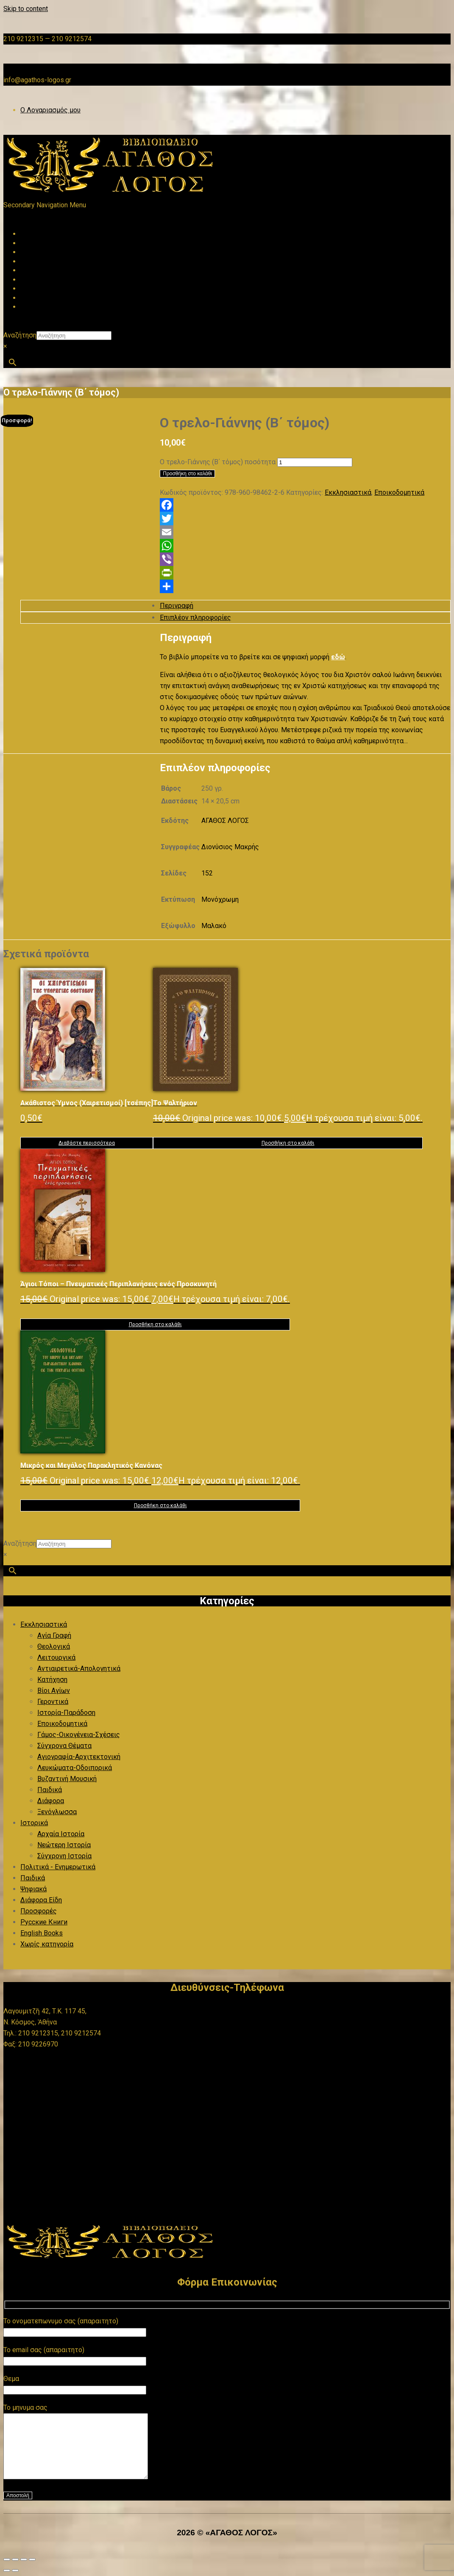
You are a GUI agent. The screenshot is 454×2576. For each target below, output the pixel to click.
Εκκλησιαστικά (348, 492)
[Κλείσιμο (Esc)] (32, 2572)
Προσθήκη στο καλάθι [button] (288, 1143)
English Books (41, 1933)
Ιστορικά (34, 1823)
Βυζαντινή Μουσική (67, 1779)
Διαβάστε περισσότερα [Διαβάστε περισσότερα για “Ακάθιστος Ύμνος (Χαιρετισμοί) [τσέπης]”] (86, 1143)
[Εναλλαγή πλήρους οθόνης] (15, 2572)
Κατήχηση (52, 1680)
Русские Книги (43, 1922)
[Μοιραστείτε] (23, 2572)
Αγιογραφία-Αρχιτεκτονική (78, 1757)
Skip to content (25, 9)
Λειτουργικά (56, 1657)
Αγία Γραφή (54, 1635)
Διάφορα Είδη (41, 1900)
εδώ (338, 657)
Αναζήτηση (19, 335)
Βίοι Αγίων (53, 1691)
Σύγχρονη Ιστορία (64, 1856)
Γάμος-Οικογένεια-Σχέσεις (78, 1735)
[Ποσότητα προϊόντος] (314, 462)
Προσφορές (38, 1911)
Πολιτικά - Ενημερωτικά (57, 1867)
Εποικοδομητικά (399, 492)
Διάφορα (50, 1801)
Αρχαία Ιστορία (60, 1834)
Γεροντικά (52, 1702)
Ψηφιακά (33, 1889)
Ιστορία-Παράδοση (66, 1713)
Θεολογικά (53, 1646)
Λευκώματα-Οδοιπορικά (74, 1768)
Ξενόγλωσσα (57, 1812)
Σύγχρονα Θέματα (64, 1746)
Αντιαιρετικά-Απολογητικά (78, 1668)
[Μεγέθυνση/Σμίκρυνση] (6, 2572)
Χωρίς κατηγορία (46, 1944)
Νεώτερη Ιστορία (64, 1845)
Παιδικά (49, 1790)
